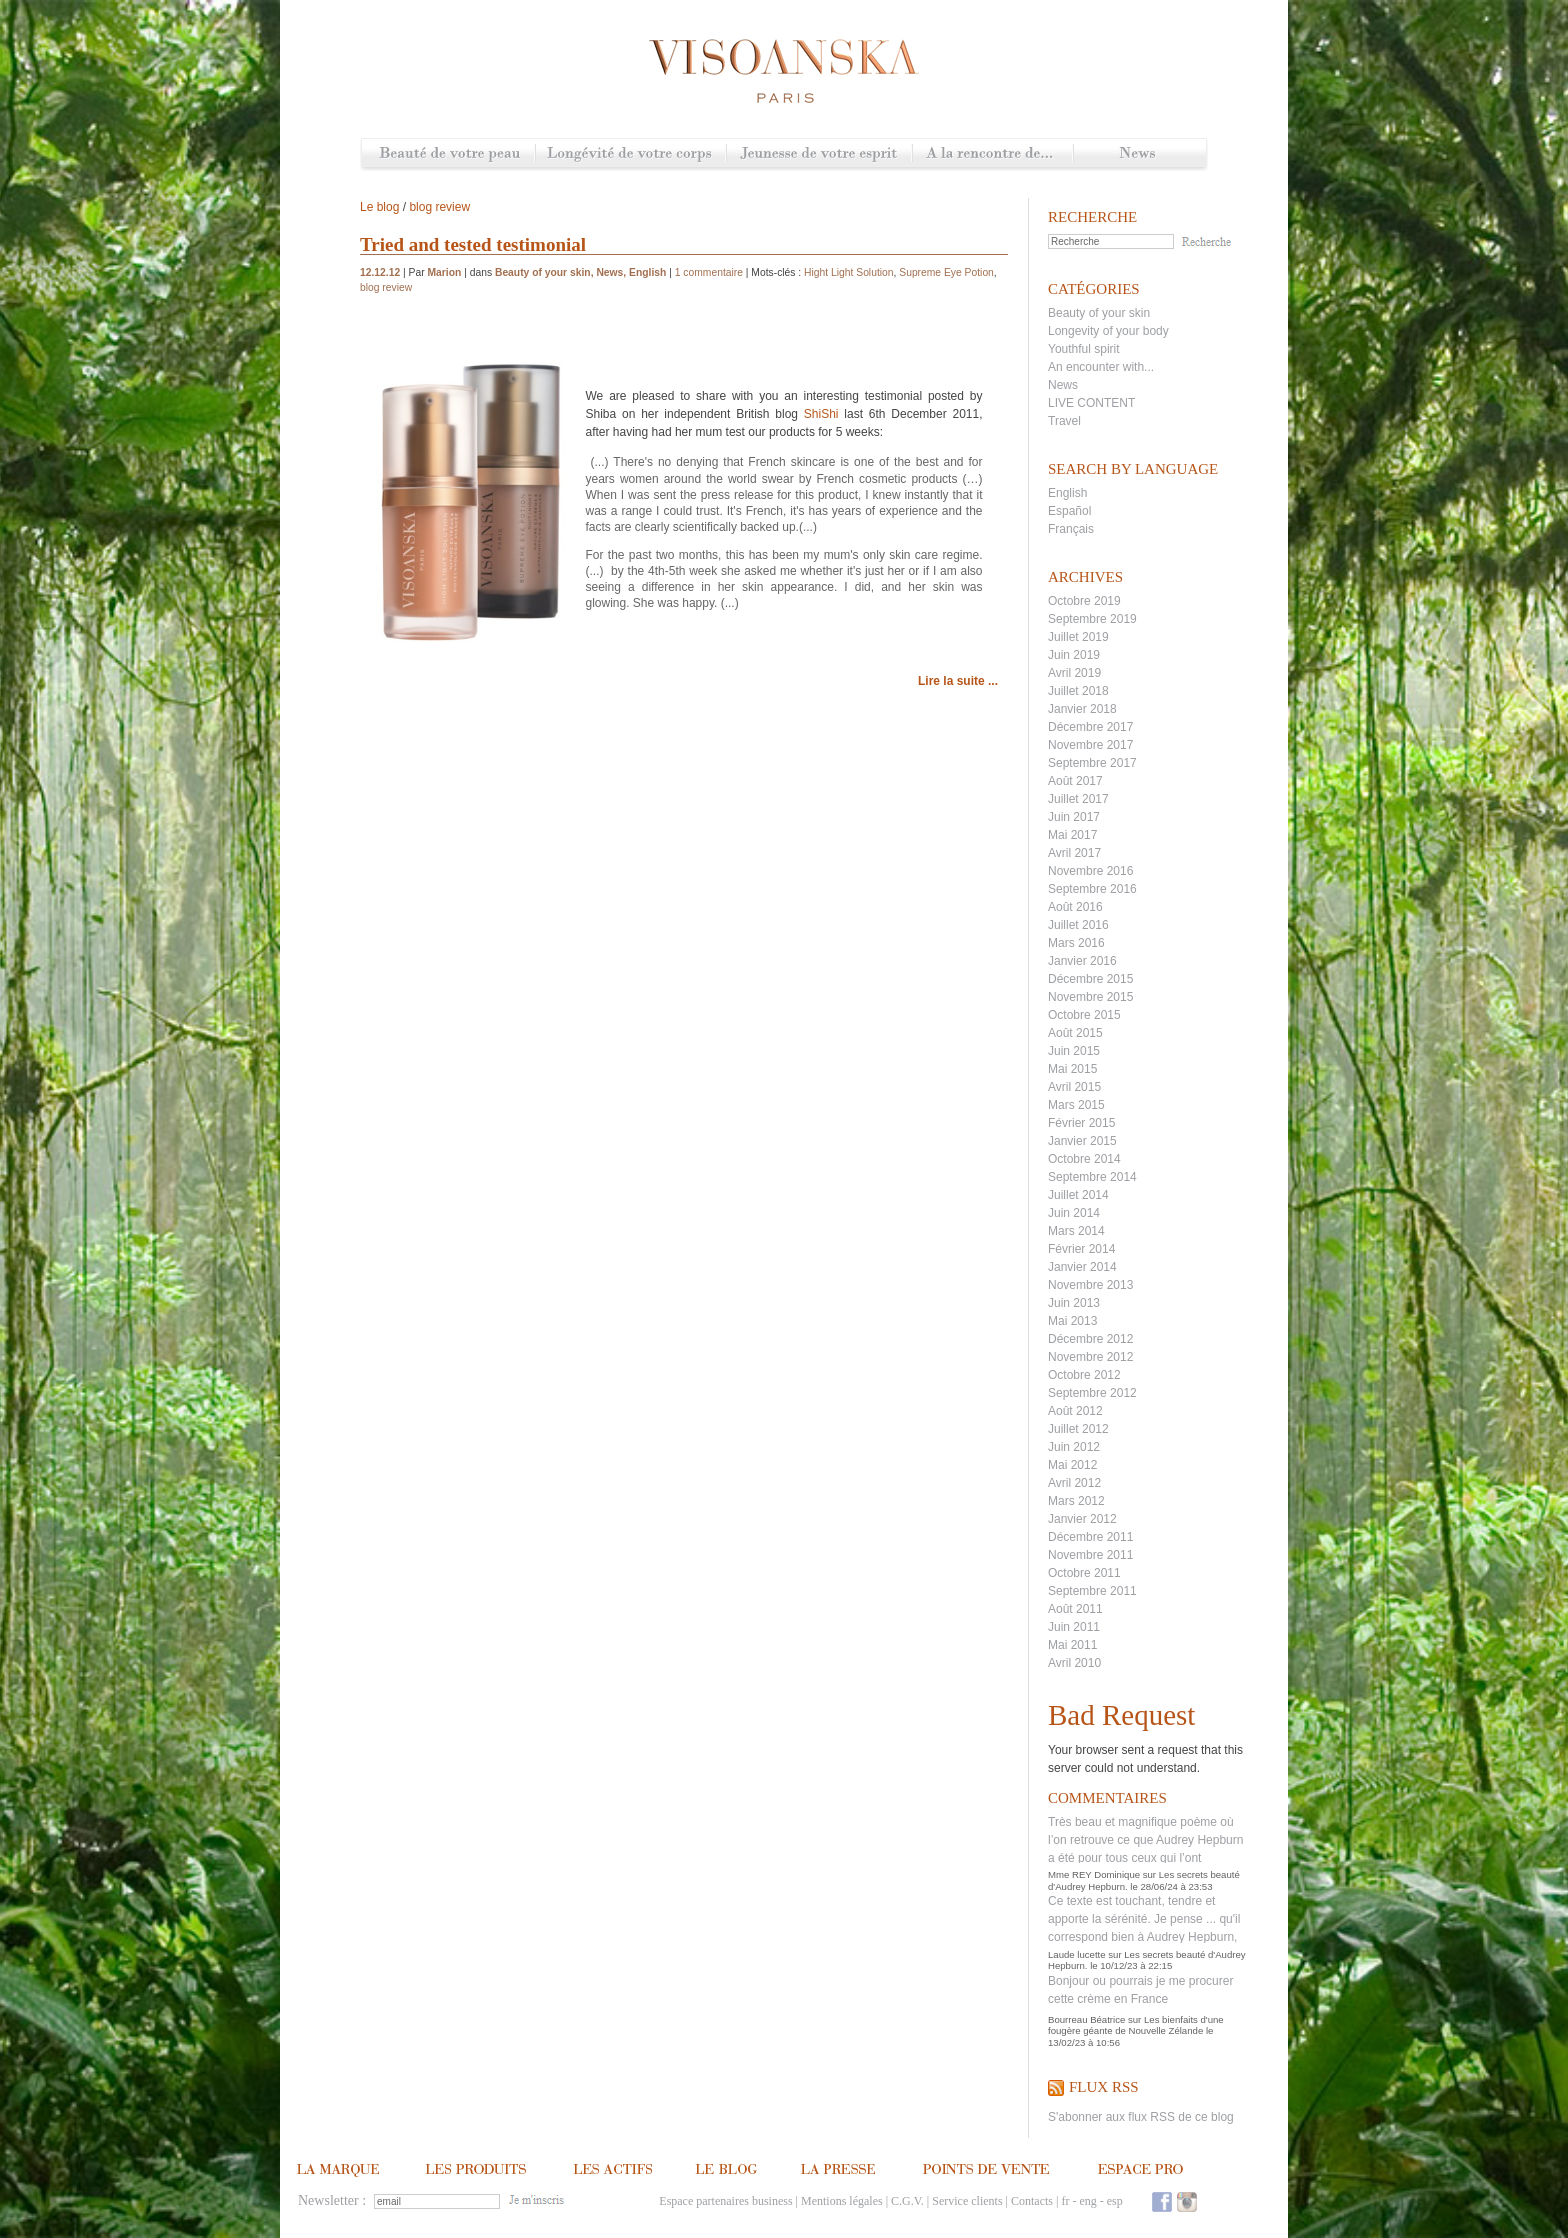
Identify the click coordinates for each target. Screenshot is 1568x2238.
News (1139, 154)
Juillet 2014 (1078, 1195)
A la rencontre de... (992, 154)
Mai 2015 (1072, 1069)
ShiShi (821, 414)
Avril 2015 (1074, 1087)
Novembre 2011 (1090, 1555)
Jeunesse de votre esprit (819, 154)
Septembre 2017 (1092, 763)
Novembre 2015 (1090, 997)
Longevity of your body (1108, 331)
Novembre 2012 (1090, 1357)
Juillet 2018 (1078, 691)
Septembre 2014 (1092, 1177)
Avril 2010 (1074, 1663)
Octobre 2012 (1084, 1375)
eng (1087, 2201)
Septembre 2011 (1092, 1591)
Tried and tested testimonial (473, 244)
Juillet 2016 (1078, 925)
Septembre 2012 (1092, 1393)
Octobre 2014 (1084, 1159)
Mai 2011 (1072, 1645)
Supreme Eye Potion (946, 272)
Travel (1064, 421)
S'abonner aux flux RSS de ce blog (1141, 2117)
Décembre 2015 (1090, 979)
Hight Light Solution (848, 272)
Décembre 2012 (1090, 1339)
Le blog (379, 207)
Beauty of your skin (1099, 313)
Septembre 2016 (1092, 889)
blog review (439, 207)
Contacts (1032, 2201)
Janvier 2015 (1082, 1141)
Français (1071, 529)
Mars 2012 (1076, 1501)
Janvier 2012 (1082, 1519)
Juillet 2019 (1078, 637)
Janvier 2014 (1082, 1267)
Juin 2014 (1074, 1213)
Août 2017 (1075, 781)
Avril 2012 (1074, 1483)
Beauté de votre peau (448, 154)
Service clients (967, 2201)
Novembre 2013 (1090, 1285)
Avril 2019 (1074, 673)
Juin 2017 (1074, 817)
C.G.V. (907, 2201)
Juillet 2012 (1078, 1429)
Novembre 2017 (1090, 745)
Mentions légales (842, 2201)
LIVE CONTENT (1091, 403)
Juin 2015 (1074, 1051)
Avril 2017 (1074, 853)
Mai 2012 (1072, 1465)
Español (1069, 511)
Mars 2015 (1076, 1105)
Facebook (1162, 2201)
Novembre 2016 (1090, 871)
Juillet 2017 (1078, 799)
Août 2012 (1075, 1411)
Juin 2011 (1074, 1627)
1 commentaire (709, 272)
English (1067, 493)
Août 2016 (1075, 907)
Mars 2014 (1076, 1231)
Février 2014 (1081, 1249)
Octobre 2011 (1084, 1573)
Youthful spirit (1084, 349)
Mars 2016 (1076, 943)
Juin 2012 (1074, 1447)
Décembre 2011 (1090, 1537)
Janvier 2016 (1082, 961)
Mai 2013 (1072, 1321)
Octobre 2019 (1084, 601)
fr (1065, 2201)
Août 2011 (1075, 1609)
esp (1115, 2201)
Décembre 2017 (1090, 727)
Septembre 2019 (1092, 619)
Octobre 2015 (1084, 1015)
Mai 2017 (1072, 835)
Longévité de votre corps (630, 154)
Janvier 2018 (1082, 709)
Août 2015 (1075, 1033)
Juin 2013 (1074, 1303)
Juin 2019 (1074, 655)
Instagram (1187, 2201)
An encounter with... (1101, 367)
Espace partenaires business (725, 2201)
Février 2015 (1081, 1123)
